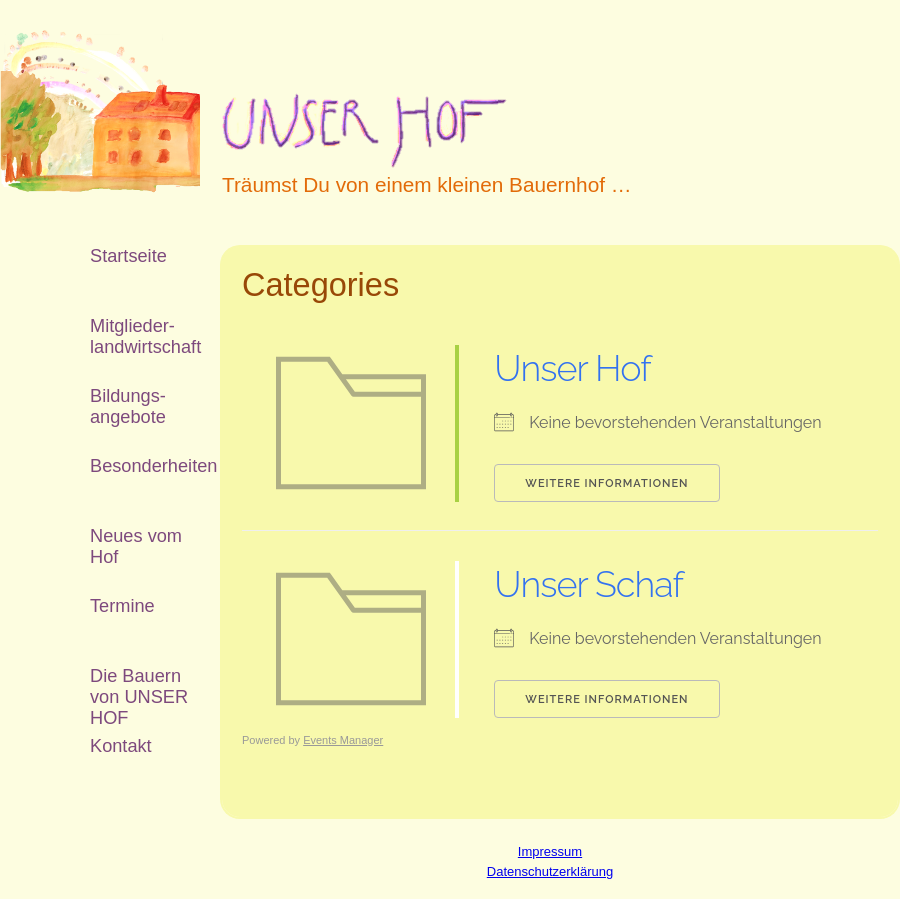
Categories (320, 285)
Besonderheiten (140, 466)
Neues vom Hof (136, 546)
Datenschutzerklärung (550, 871)
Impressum (550, 851)
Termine (122, 606)
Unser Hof (572, 368)
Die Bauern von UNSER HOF (139, 688)
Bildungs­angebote (128, 406)
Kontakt (121, 746)
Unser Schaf (588, 584)
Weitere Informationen (606, 483)
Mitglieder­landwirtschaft (140, 336)
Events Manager (343, 740)
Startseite (128, 256)
